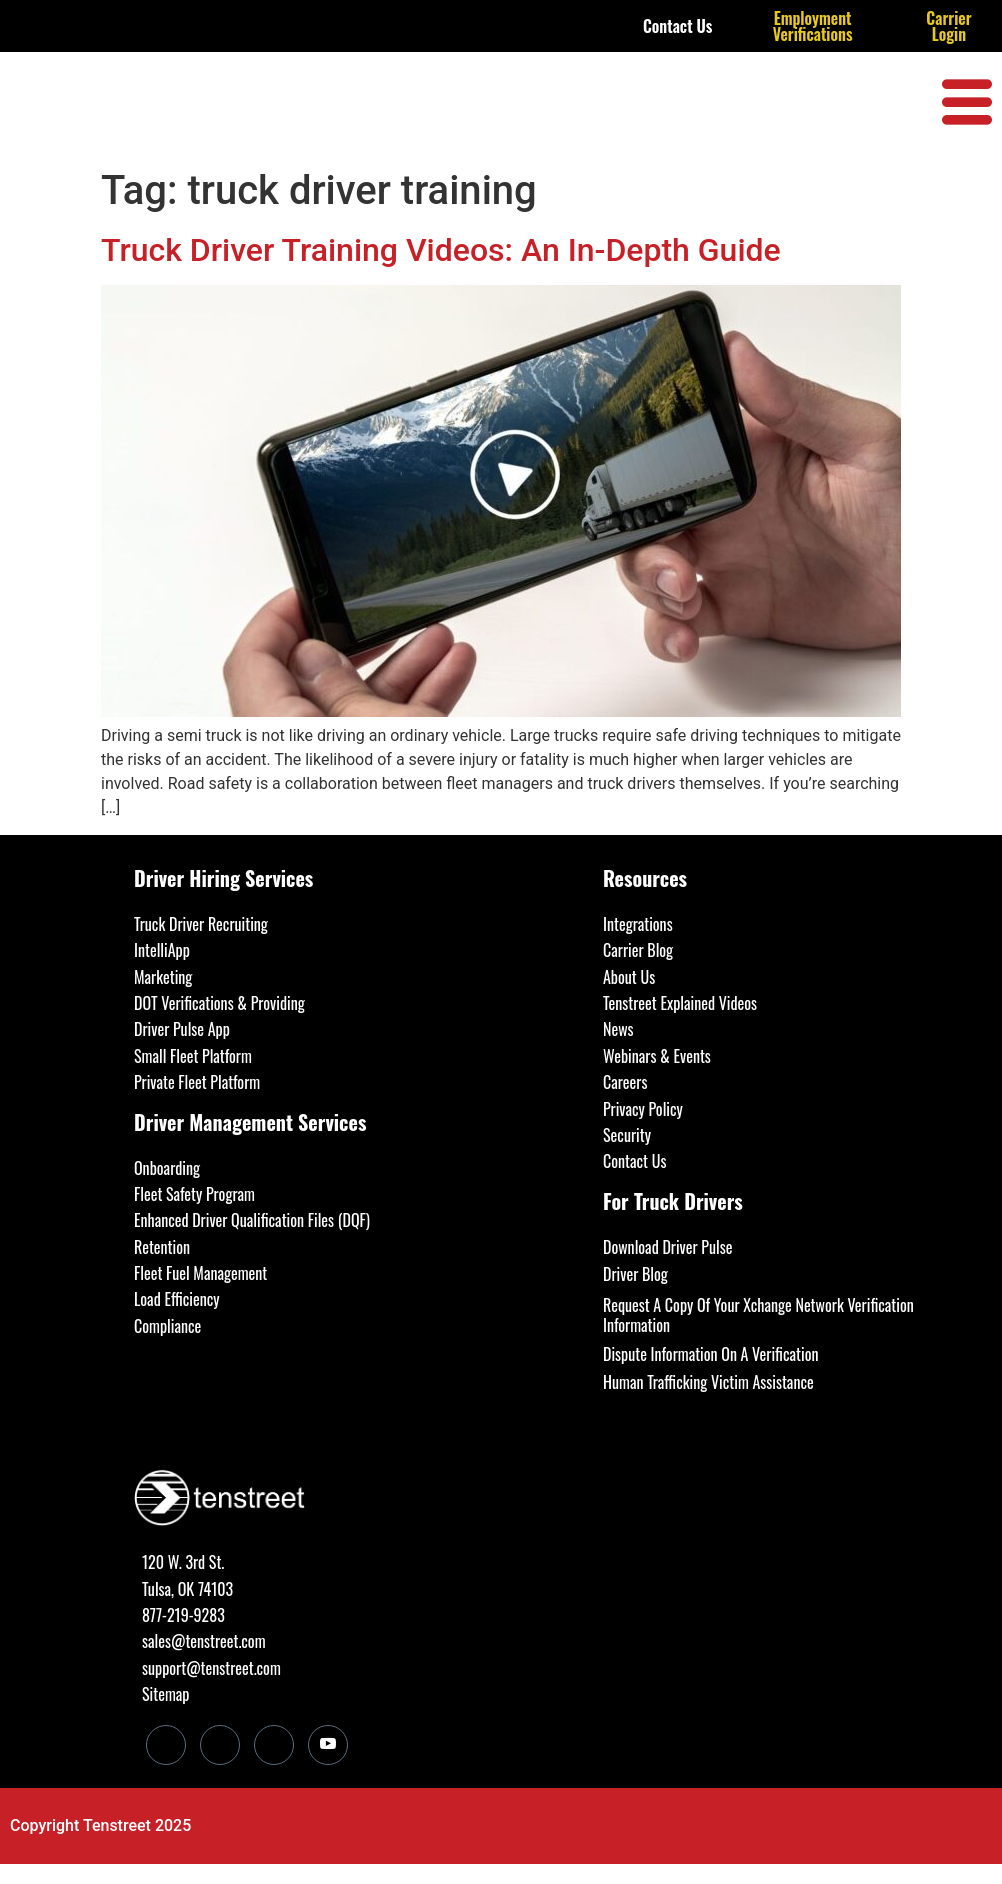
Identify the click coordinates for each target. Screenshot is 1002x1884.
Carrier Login (948, 26)
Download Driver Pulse (667, 1247)
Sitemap (165, 1694)
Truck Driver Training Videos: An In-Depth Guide (441, 250)
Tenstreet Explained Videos (680, 1003)
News (618, 1029)
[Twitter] (274, 1745)
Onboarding (167, 1168)
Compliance (167, 1326)
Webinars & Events (657, 1056)
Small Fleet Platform (193, 1056)
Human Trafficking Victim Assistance (708, 1382)
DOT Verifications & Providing (219, 1003)
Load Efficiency (177, 1299)
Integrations (638, 924)
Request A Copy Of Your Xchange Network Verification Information (758, 1315)
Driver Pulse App (182, 1029)
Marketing (163, 977)
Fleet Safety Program (194, 1194)
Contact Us (678, 26)
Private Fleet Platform (197, 1082)
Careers (625, 1082)
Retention (162, 1247)
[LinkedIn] (166, 1745)
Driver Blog (635, 1274)
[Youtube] (328, 1745)
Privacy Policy (643, 1109)
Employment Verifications (813, 26)
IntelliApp (162, 950)
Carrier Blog (638, 950)
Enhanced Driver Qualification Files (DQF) (252, 1220)
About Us (629, 977)
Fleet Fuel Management (200, 1273)
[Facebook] (220, 1745)
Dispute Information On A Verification (710, 1354)
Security (627, 1135)
